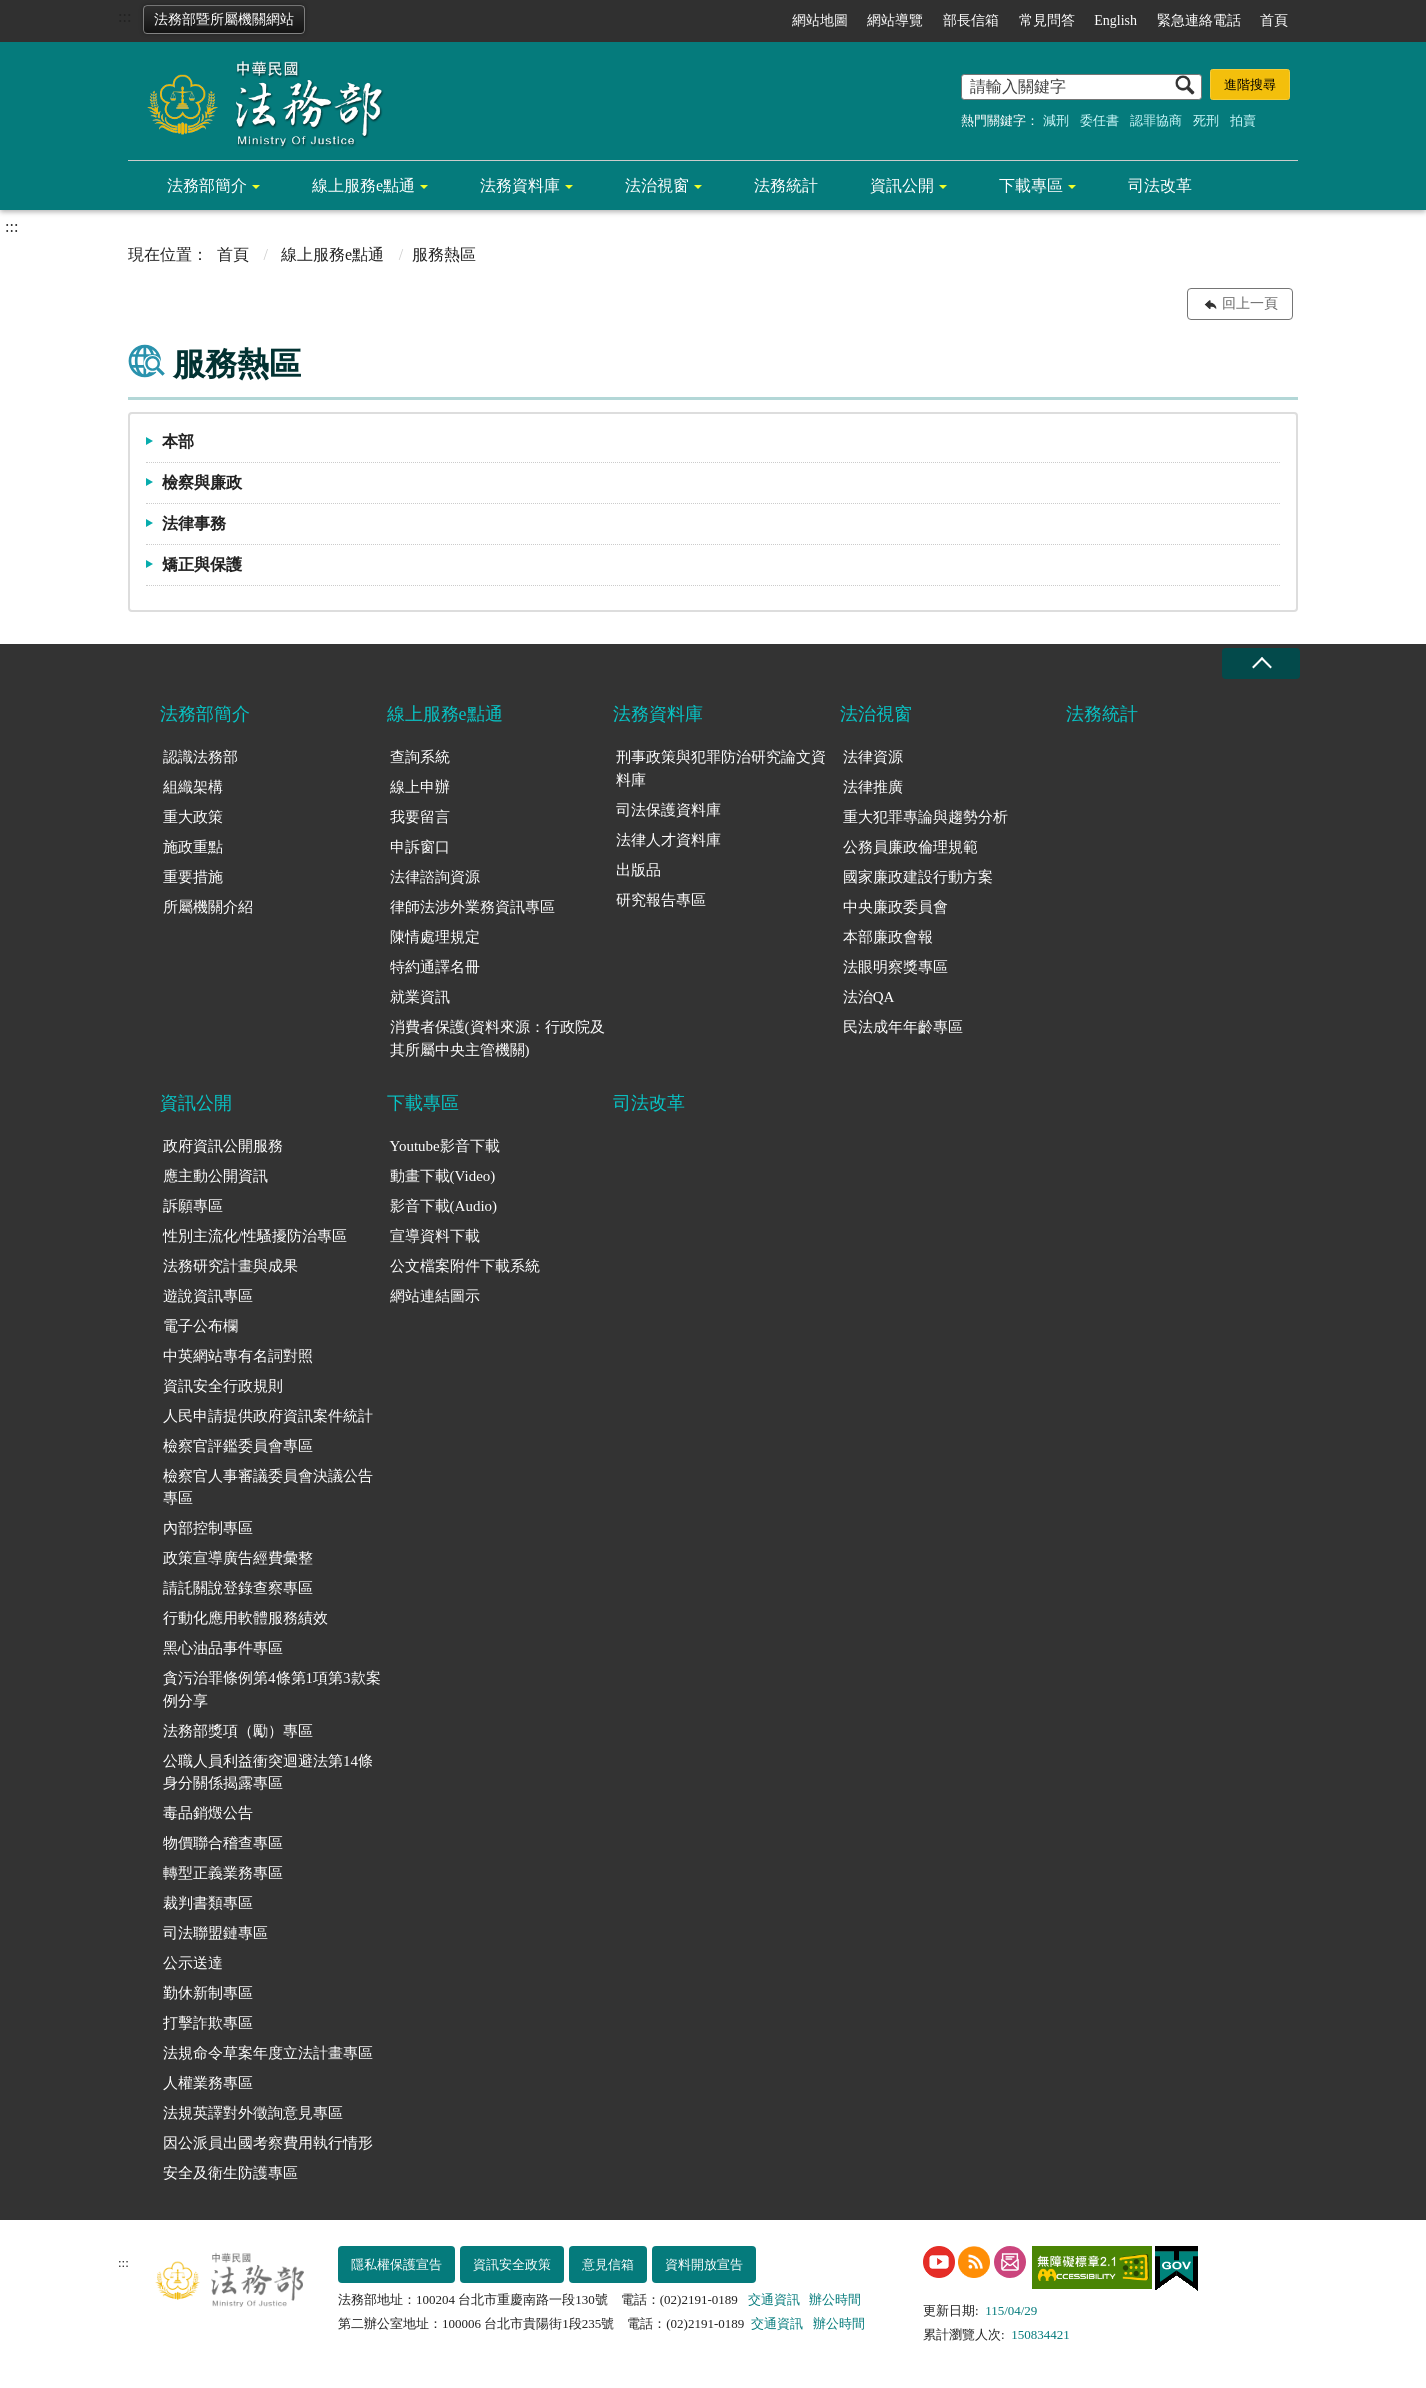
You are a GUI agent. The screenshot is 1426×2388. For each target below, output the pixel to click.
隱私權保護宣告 (396, 2264)
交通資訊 (774, 2299)
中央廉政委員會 (895, 907)
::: (124, 16)
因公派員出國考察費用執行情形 (268, 2143)
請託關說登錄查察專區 (238, 1588)
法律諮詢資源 (435, 877)
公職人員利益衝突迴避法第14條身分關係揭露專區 (268, 1772)
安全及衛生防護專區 (230, 2173)
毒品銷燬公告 (208, 1813)
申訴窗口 (420, 847)
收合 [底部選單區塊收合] (1261, 663)
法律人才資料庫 (668, 840)
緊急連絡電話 (1199, 20)
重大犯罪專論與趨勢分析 (925, 817)
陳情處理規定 (435, 937)
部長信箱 (971, 20)
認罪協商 (1156, 120)
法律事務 (194, 523)
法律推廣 (873, 787)
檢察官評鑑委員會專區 (238, 1446)
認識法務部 (200, 757)
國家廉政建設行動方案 (918, 877)
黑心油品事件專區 (223, 1648)
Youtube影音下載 (445, 1146)
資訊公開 (902, 185)
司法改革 (1160, 185)
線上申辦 (420, 787)
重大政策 (193, 817)
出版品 (638, 870)
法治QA (869, 997)
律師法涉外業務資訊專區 (472, 907)
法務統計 (786, 185)
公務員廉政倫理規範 (910, 847)
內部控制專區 (208, 1528)
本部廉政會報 (888, 937)
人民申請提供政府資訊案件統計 (268, 1416)
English (1115, 20)
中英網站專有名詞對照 (238, 1356)
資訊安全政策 (512, 2264)
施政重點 (193, 847)
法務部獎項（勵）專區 (238, 1731)
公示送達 (193, 1963)
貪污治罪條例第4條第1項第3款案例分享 (272, 1689)
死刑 (1206, 120)
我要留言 (420, 817)
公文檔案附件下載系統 (465, 1266)
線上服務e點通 (363, 185)
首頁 (1274, 20)
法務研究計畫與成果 (230, 1266)
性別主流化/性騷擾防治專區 (255, 1236)
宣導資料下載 (435, 1236)
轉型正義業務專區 (223, 1873)
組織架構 (193, 787)
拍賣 (1243, 120)
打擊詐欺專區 (208, 2023)
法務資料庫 (520, 185)
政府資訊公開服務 (223, 1146)
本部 (178, 441)
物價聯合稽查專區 (223, 1843)
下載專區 (1031, 185)
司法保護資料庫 (668, 810)
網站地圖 (820, 20)
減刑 (1056, 120)
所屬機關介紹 (208, 907)
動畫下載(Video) (443, 1176)
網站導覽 (895, 20)
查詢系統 (420, 757)
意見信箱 (608, 2264)
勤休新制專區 (208, 1993)
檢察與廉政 (202, 482)
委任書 (1099, 120)
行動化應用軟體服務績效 (245, 1618)
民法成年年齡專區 (903, 1027)
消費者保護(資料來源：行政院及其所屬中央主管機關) (497, 1038)
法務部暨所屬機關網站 (224, 19)
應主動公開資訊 (215, 1176)
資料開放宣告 (704, 2264)
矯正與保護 (202, 564)
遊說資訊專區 (208, 1296)
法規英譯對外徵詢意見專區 (253, 2113)
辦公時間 (835, 2299)
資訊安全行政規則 (223, 1386)
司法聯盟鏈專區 (215, 1933)
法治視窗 (657, 185)
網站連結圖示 (435, 1296)
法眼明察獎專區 (895, 967)
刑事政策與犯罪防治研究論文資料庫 (721, 768)
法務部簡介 (207, 185)
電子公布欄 (200, 1326)
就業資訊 (420, 997)
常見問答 (1047, 20)
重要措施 (193, 877)
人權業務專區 (208, 2083)
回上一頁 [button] (1250, 303)
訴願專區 (193, 1206)
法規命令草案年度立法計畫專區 (268, 2053)
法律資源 (873, 757)
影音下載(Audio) (444, 1206)
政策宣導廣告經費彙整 (238, 1558)
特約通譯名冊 (435, 967)
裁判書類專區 (208, 1903)
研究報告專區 (661, 900)
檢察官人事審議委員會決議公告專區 (268, 1487)
